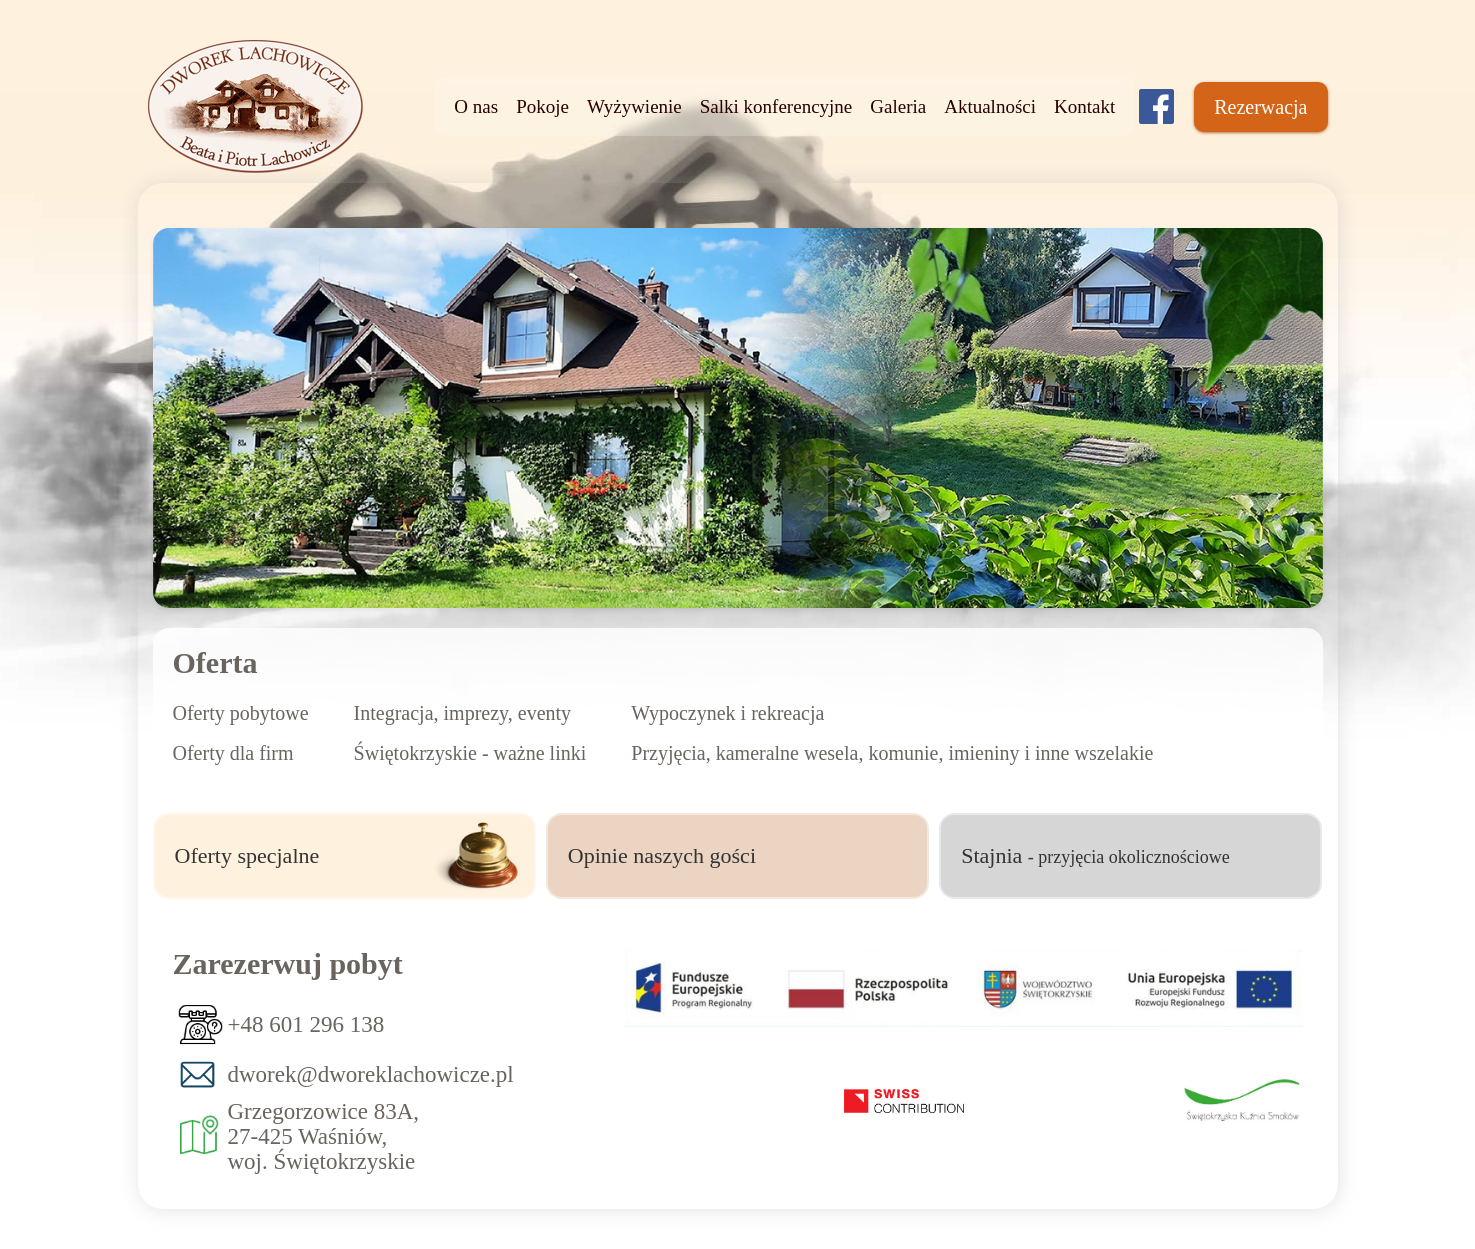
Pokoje (542, 106)
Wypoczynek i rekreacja (727, 713)
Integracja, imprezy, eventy (462, 713)
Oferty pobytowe (241, 713)
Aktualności (990, 106)
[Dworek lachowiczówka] (1156, 106)
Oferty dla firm (233, 753)
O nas (476, 106)
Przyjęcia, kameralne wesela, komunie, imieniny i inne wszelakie (892, 753)
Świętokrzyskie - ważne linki (470, 753)
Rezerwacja (1260, 107)
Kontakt (1084, 106)
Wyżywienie (634, 106)
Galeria (898, 106)
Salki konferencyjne (776, 106)
